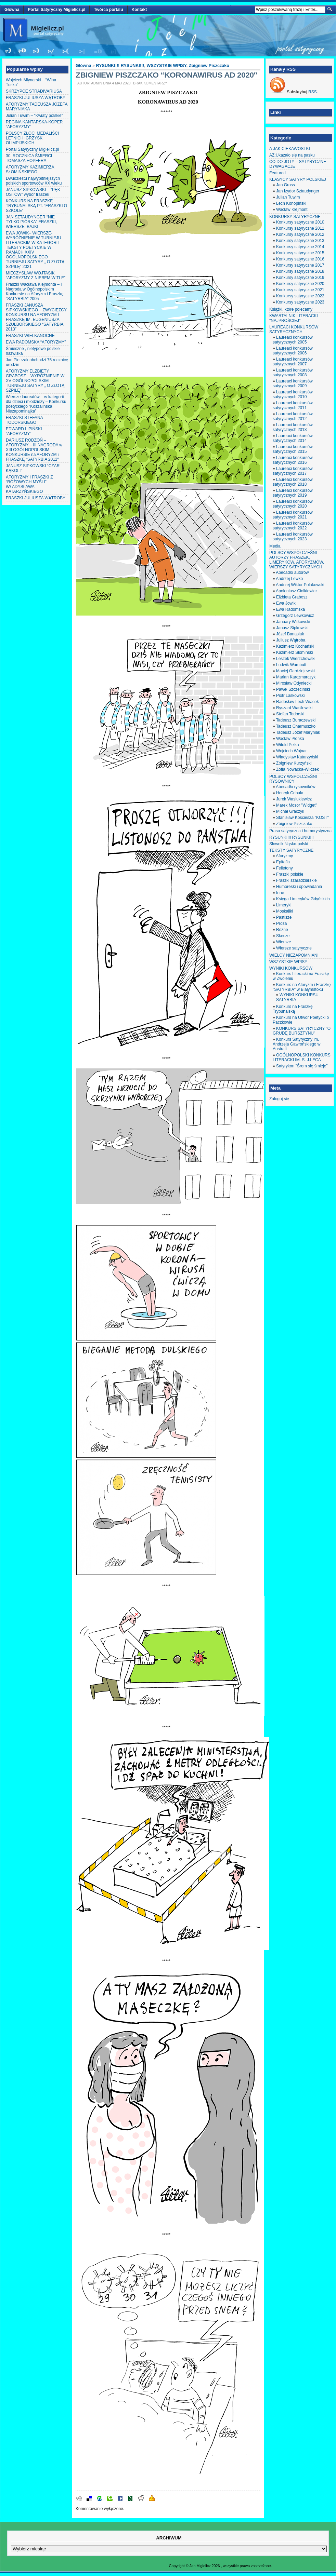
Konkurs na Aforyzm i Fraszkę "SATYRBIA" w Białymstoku (302, 987)
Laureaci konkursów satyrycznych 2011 (293, 405)
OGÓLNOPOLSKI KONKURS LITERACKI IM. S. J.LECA (302, 1057)
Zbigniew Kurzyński (293, 763)
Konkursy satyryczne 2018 (300, 271)
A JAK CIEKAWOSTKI (289, 148)
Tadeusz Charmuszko (295, 726)
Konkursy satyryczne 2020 (300, 283)
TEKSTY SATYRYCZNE (291, 850)
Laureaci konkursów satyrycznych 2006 (293, 350)
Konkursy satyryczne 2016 (300, 259)
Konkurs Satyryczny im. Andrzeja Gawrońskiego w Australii (296, 1044)
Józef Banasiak (290, 634)
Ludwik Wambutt (291, 664)
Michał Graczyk (290, 811)
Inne (280, 892)
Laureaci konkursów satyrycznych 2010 (293, 394)
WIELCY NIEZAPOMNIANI (294, 955)
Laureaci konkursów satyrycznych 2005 (293, 340)
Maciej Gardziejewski (295, 671)
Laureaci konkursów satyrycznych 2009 (293, 383)
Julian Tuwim (288, 197)
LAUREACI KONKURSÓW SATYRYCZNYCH (293, 329)
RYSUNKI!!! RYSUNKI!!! (120, 65)
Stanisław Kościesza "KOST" (302, 817)
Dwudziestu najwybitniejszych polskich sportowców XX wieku (34, 181)
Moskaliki (284, 911)
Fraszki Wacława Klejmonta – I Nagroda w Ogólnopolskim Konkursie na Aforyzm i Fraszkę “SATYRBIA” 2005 (35, 291)
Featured (277, 173)
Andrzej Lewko (289, 578)
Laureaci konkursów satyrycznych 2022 (293, 525)
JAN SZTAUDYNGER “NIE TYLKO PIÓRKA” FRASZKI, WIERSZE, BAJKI (31, 222)
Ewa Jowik (286, 603)
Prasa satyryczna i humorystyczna (300, 830)
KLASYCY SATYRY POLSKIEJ (297, 179)
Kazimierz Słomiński (294, 652)
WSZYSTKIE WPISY (166, 65)
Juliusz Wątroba (290, 640)
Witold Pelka (287, 744)
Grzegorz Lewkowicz (295, 615)
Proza (281, 923)
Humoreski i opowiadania (299, 886)
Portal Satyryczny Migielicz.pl (56, 9)
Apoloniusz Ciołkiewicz (296, 591)
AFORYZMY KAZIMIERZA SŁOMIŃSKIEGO (30, 169)
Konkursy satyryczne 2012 (300, 234)
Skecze (282, 935)
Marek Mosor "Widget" (296, 805)
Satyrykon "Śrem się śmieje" (302, 1066)
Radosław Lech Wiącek (297, 701)
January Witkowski (293, 621)
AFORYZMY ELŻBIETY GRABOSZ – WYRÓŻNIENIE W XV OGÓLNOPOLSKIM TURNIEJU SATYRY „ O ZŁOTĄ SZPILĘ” (35, 381)
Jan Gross (285, 185)
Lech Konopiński (291, 203)
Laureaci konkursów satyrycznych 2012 (293, 416)
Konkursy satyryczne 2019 (300, 277)
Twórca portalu (108, 9)
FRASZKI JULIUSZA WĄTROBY (35, 97)
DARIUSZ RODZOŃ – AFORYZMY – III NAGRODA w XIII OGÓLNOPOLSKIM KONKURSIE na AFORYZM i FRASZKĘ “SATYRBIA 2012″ (34, 450)
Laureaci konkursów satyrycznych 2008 (293, 372)
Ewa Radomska (290, 609)
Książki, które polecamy (290, 309)
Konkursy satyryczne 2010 (300, 222)
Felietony (284, 868)
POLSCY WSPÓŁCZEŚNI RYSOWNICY (293, 779)
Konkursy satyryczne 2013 (300, 240)
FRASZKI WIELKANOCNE (30, 335)
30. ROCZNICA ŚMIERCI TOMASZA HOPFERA (29, 158)
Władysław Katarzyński (297, 757)
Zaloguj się (279, 1098)
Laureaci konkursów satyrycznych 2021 (293, 515)
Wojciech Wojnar (291, 750)
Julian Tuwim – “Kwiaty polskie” (34, 115)
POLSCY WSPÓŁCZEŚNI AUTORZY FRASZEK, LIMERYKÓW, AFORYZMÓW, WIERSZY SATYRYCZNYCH (296, 559)
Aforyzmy (284, 855)
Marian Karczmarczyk (295, 677)
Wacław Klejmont (292, 209)
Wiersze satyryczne (294, 948)
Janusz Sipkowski (292, 627)
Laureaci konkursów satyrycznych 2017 (293, 471)
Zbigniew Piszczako (209, 65)
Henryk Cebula (289, 793)
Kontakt (139, 9)
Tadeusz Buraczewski (295, 720)
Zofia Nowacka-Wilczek (297, 769)
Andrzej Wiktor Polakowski (300, 584)
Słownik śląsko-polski (288, 843)
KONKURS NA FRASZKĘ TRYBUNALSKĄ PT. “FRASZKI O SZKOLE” (36, 206)
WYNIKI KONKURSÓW (290, 968)
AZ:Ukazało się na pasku (292, 155)
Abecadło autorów (292, 572)
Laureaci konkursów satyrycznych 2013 (293, 427)
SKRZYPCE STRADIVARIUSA (34, 91)
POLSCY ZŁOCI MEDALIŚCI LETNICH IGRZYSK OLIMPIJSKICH (32, 138)
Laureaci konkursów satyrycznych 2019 (293, 493)
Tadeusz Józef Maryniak (298, 732)
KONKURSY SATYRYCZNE (295, 216)
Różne (282, 929)
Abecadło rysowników (295, 786)
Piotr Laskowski (290, 695)
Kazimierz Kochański (295, 646)
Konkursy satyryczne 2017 (300, 265)
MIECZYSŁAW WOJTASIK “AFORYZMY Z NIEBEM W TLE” (35, 275)
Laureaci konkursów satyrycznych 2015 (293, 449)
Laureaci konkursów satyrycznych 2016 (293, 460)
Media (275, 546)
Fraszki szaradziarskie (296, 880)
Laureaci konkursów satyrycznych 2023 (293, 536)
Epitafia (283, 862)
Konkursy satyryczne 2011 (300, 228)
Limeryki (284, 905)
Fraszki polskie (289, 874)
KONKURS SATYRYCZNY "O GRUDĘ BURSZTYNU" (302, 1031)
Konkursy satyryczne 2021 (300, 289)
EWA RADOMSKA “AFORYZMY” (36, 342)
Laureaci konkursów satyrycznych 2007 (293, 361)
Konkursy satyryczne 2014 (300, 246)
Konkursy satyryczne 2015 (300, 253)
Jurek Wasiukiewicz (294, 799)
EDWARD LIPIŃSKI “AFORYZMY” (24, 431)
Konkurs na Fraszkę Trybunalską (293, 1009)
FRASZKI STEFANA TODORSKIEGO (24, 420)
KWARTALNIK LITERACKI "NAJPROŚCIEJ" (293, 318)
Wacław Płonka (290, 738)
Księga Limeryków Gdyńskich (303, 898)
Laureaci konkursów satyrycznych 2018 (293, 482)
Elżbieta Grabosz (291, 597)
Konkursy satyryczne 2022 (300, 296)
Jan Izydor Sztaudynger (297, 191)
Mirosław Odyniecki (293, 683)
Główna (11, 9)
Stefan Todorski (290, 714)
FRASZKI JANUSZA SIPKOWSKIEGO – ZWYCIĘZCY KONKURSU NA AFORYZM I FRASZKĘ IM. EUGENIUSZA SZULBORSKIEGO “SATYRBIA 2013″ (36, 317)
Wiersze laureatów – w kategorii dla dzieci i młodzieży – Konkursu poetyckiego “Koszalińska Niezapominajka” (36, 404)
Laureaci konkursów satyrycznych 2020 (293, 504)
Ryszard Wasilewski (294, 707)
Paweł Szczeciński (293, 689)
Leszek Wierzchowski (295, 658)
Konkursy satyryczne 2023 (300, 302)
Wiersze (283, 942)
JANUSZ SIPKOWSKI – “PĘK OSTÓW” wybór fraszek (33, 192)
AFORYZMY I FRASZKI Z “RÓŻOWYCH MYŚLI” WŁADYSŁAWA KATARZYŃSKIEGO (29, 484)
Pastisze (284, 917)
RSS (312, 92)
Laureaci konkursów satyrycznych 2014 (293, 438)
